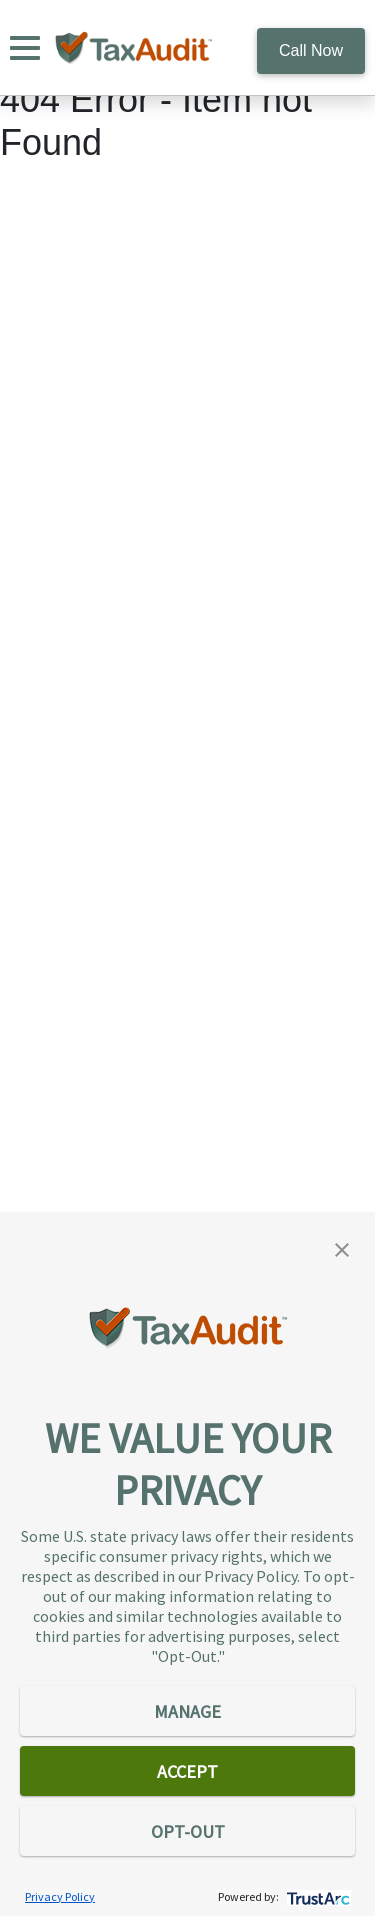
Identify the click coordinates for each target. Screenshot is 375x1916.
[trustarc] (316, 1896)
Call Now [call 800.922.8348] (311, 50)
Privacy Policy (60, 1896)
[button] (342, 1248)
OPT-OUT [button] (188, 1831)
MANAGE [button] (187, 1711)
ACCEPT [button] (187, 1771)
